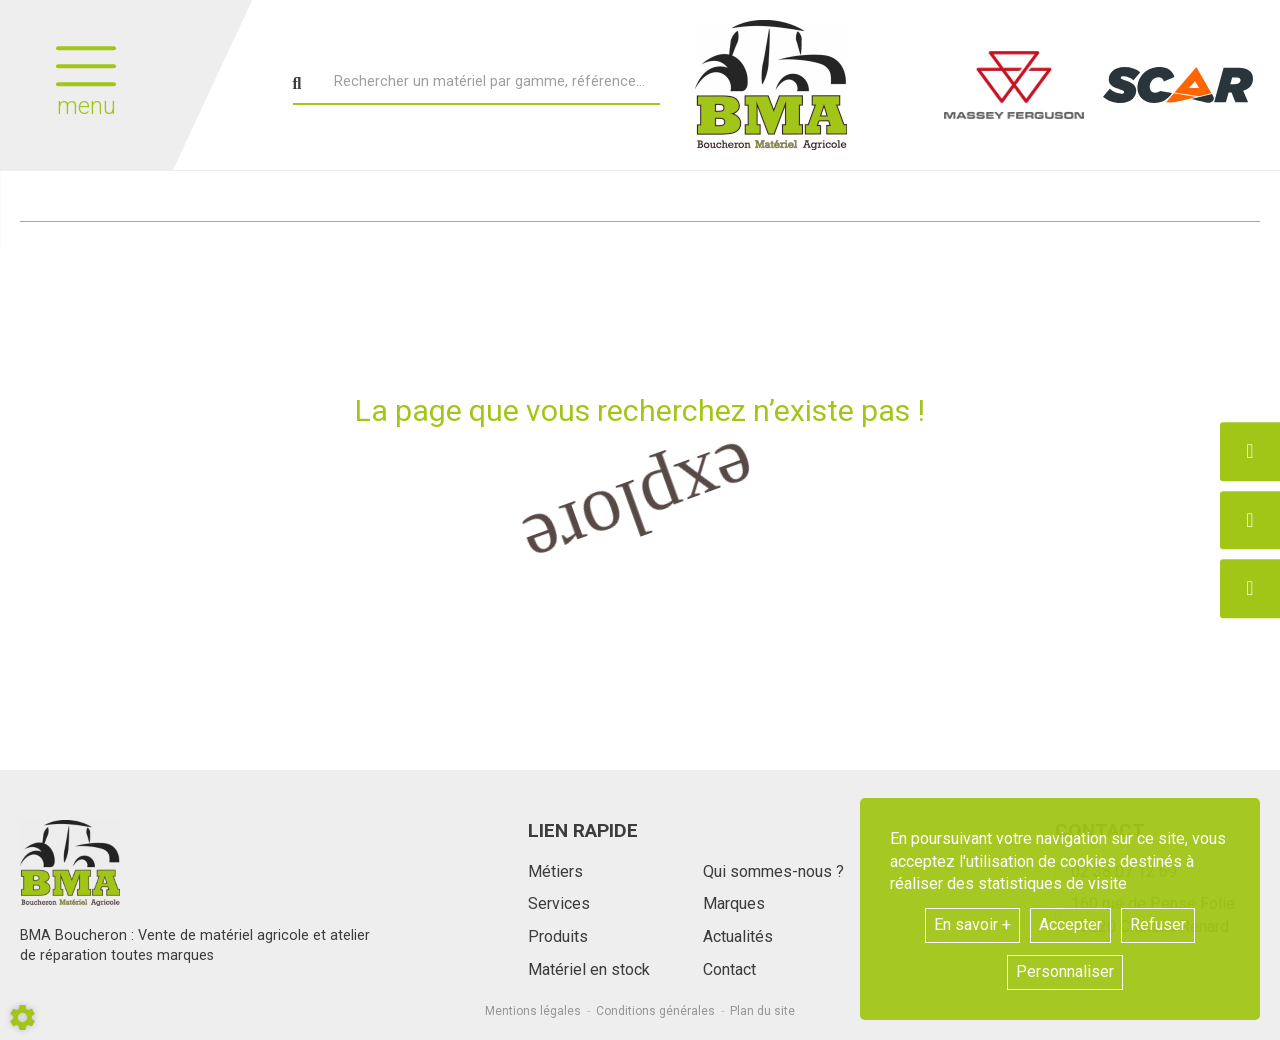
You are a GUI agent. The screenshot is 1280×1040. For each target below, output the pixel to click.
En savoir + (972, 924)
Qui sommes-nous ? (773, 871)
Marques (734, 903)
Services (559, 903)
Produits (558, 936)
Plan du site (762, 1011)
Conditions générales (655, 1011)
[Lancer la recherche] (297, 84)
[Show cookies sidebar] (22, 1017)
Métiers (555, 871)
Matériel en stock (589, 969)
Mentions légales (533, 1011)
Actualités (738, 936)
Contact (729, 969)
